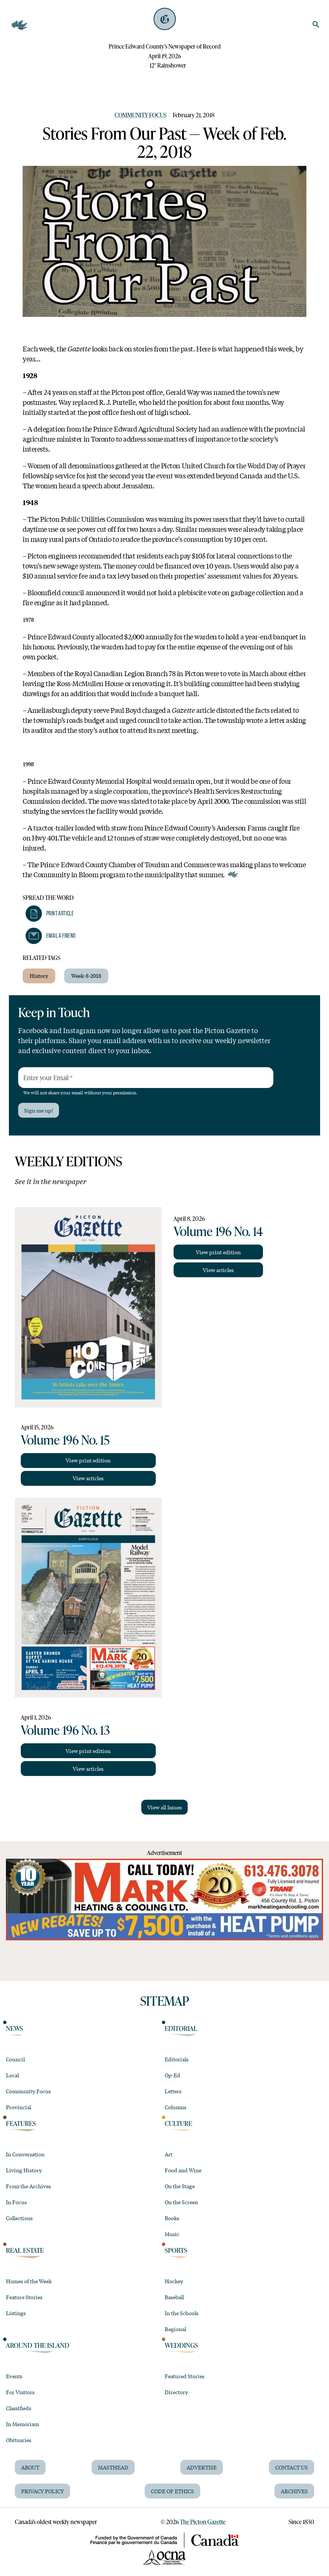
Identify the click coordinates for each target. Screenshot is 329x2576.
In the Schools (181, 2313)
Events (14, 2376)
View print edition (88, 1460)
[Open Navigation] (19, 25)
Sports (176, 2250)
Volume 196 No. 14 (218, 1230)
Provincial (18, 2107)
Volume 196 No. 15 (65, 1439)
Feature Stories (24, 2297)
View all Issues (164, 1807)
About (30, 2467)
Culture (178, 2123)
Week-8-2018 (86, 975)
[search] (316, 24)
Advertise (202, 2467)
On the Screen (181, 2202)
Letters (173, 2091)
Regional (175, 2329)
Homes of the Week (29, 2281)
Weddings (181, 2345)
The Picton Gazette (203, 2522)
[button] (50, 913)
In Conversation (25, 2154)
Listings (16, 2313)
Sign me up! (38, 1110)
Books (172, 2218)
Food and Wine (183, 2170)
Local (12, 2075)
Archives (294, 2491)
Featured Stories (184, 2376)
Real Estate (25, 2250)
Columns (175, 2107)
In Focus (16, 2202)
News (14, 2028)
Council (15, 2059)
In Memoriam (22, 2424)
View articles (88, 1478)
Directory (176, 2392)
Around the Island (37, 2345)
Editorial (181, 2028)
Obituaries (18, 2440)
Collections (19, 2218)
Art (168, 2154)
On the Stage (180, 2186)
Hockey (174, 2281)
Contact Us (291, 2467)
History (39, 975)
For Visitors (20, 2392)
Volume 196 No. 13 (65, 1729)
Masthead (113, 2467)
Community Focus (141, 115)
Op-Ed (172, 2075)
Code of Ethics (172, 2491)
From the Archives (28, 2186)
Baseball (174, 2297)
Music (172, 2234)
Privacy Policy (42, 2491)
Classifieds (18, 2408)
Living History (24, 2170)
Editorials (176, 2059)
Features (21, 2123)
